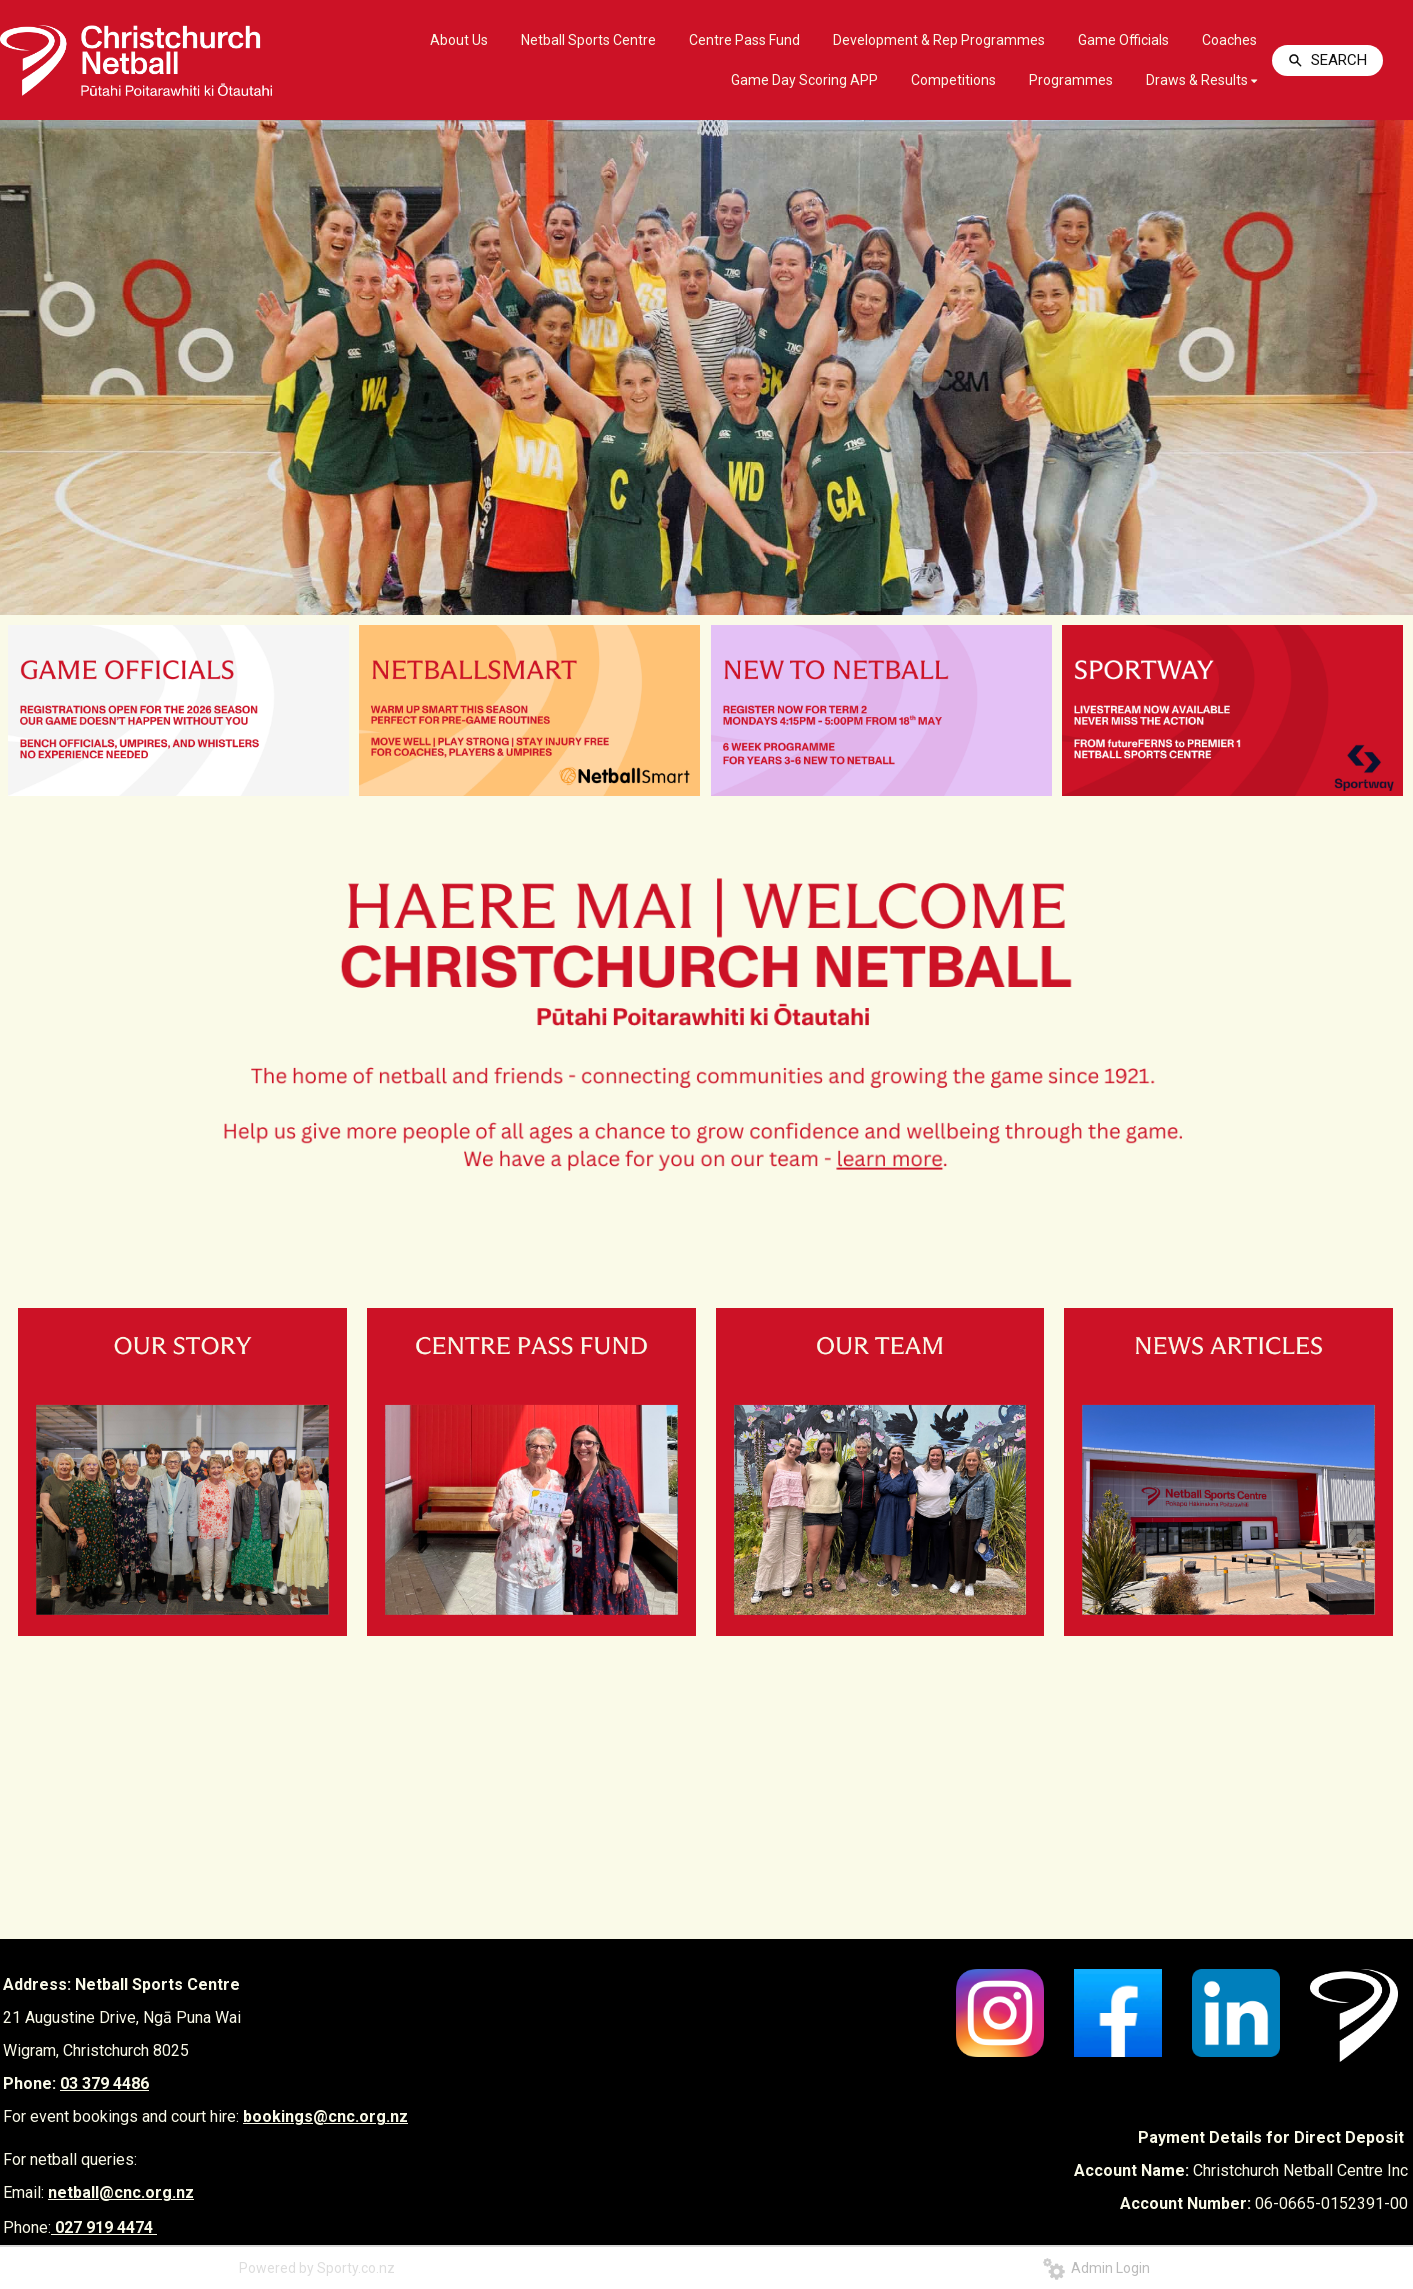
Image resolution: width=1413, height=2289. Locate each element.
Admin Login (1096, 2268)
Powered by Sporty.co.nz (317, 2268)
